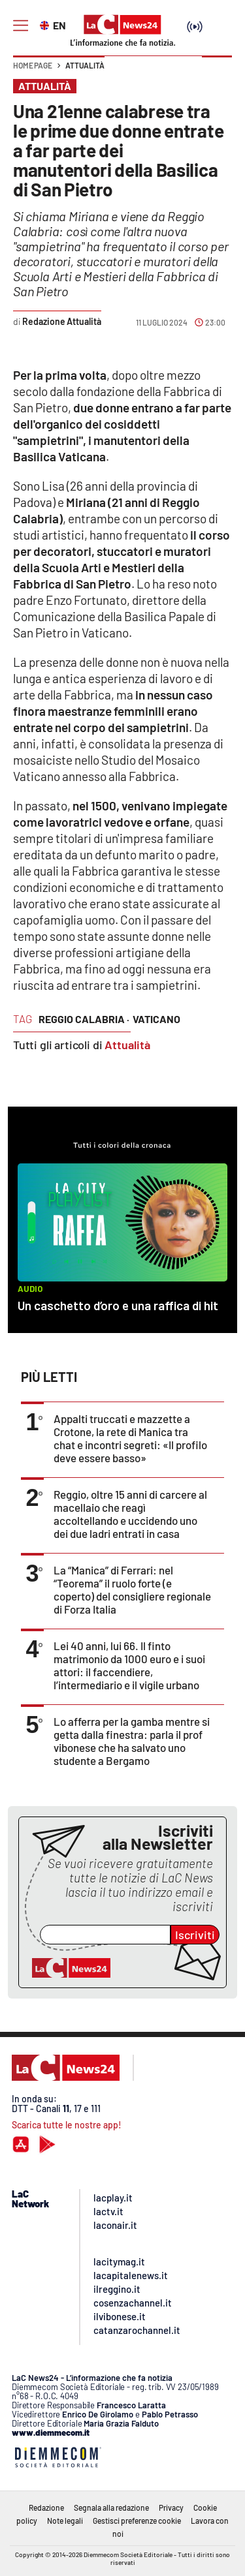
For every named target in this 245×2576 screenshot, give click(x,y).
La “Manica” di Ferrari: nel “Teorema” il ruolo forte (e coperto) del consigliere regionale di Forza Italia (132, 1589)
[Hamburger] (20, 25)
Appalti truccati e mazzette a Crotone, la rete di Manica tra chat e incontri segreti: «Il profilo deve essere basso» (130, 1438)
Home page (32, 65)
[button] (217, 71)
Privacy (171, 2507)
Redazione (46, 2507)
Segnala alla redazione (111, 2507)
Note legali (65, 2520)
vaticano (156, 1019)
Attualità (85, 65)
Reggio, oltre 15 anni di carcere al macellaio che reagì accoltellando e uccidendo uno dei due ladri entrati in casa (130, 1514)
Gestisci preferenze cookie (137, 2520)
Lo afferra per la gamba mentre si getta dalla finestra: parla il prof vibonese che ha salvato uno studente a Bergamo (132, 1741)
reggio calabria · (84, 1019)
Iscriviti (195, 1934)
